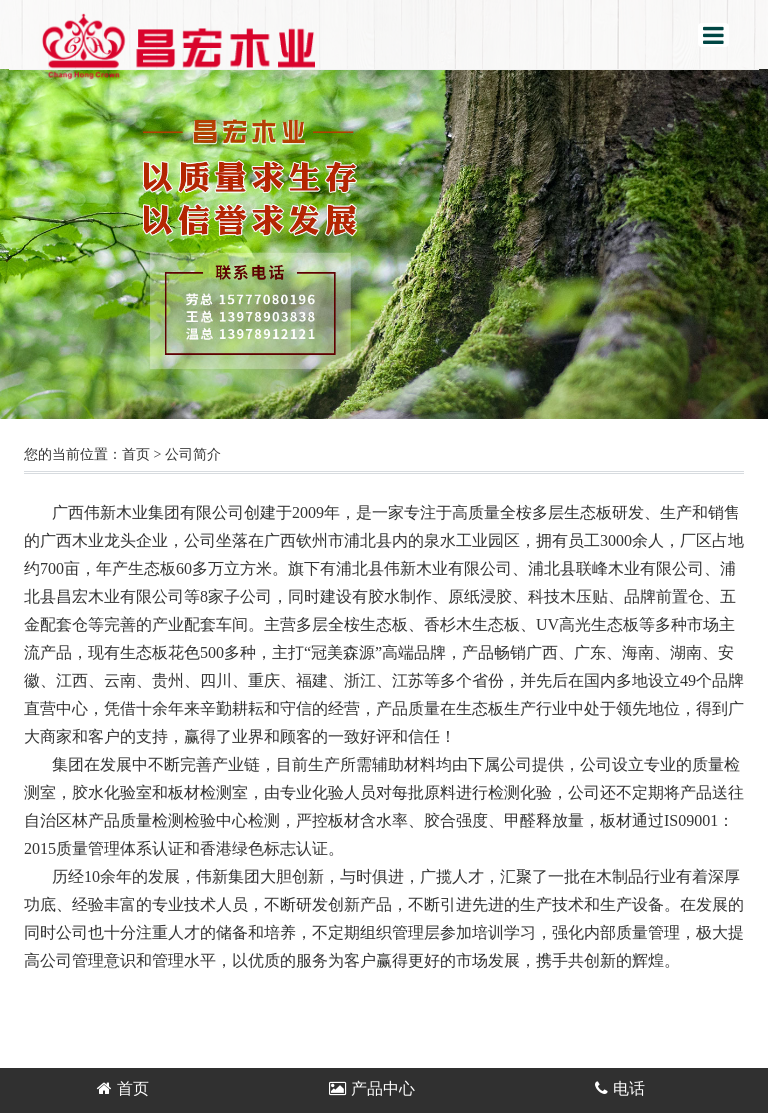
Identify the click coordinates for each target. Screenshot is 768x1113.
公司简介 (193, 454)
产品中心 (372, 1088)
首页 (136, 454)
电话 (620, 1088)
